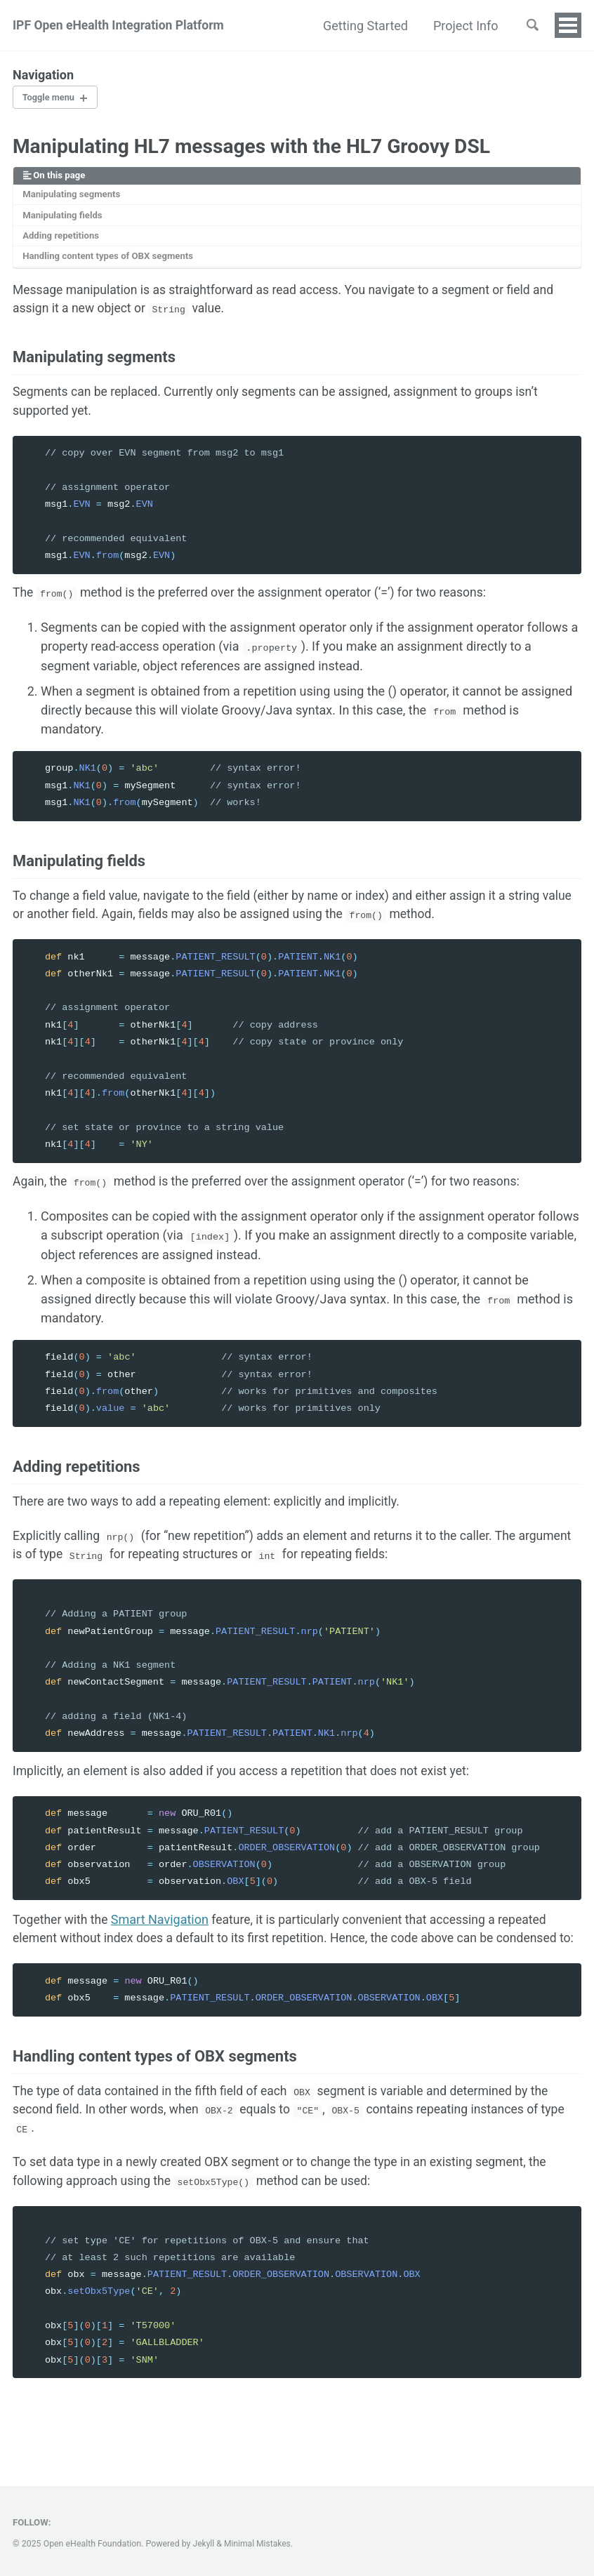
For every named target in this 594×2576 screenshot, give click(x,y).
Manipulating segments (73, 196)
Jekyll (203, 2544)
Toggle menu (51, 97)
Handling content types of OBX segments (110, 259)
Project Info (462, 25)
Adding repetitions (62, 238)
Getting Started (362, 25)
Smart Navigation (162, 1936)
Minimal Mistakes (259, 2544)
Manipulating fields (64, 217)
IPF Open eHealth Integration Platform (121, 25)
